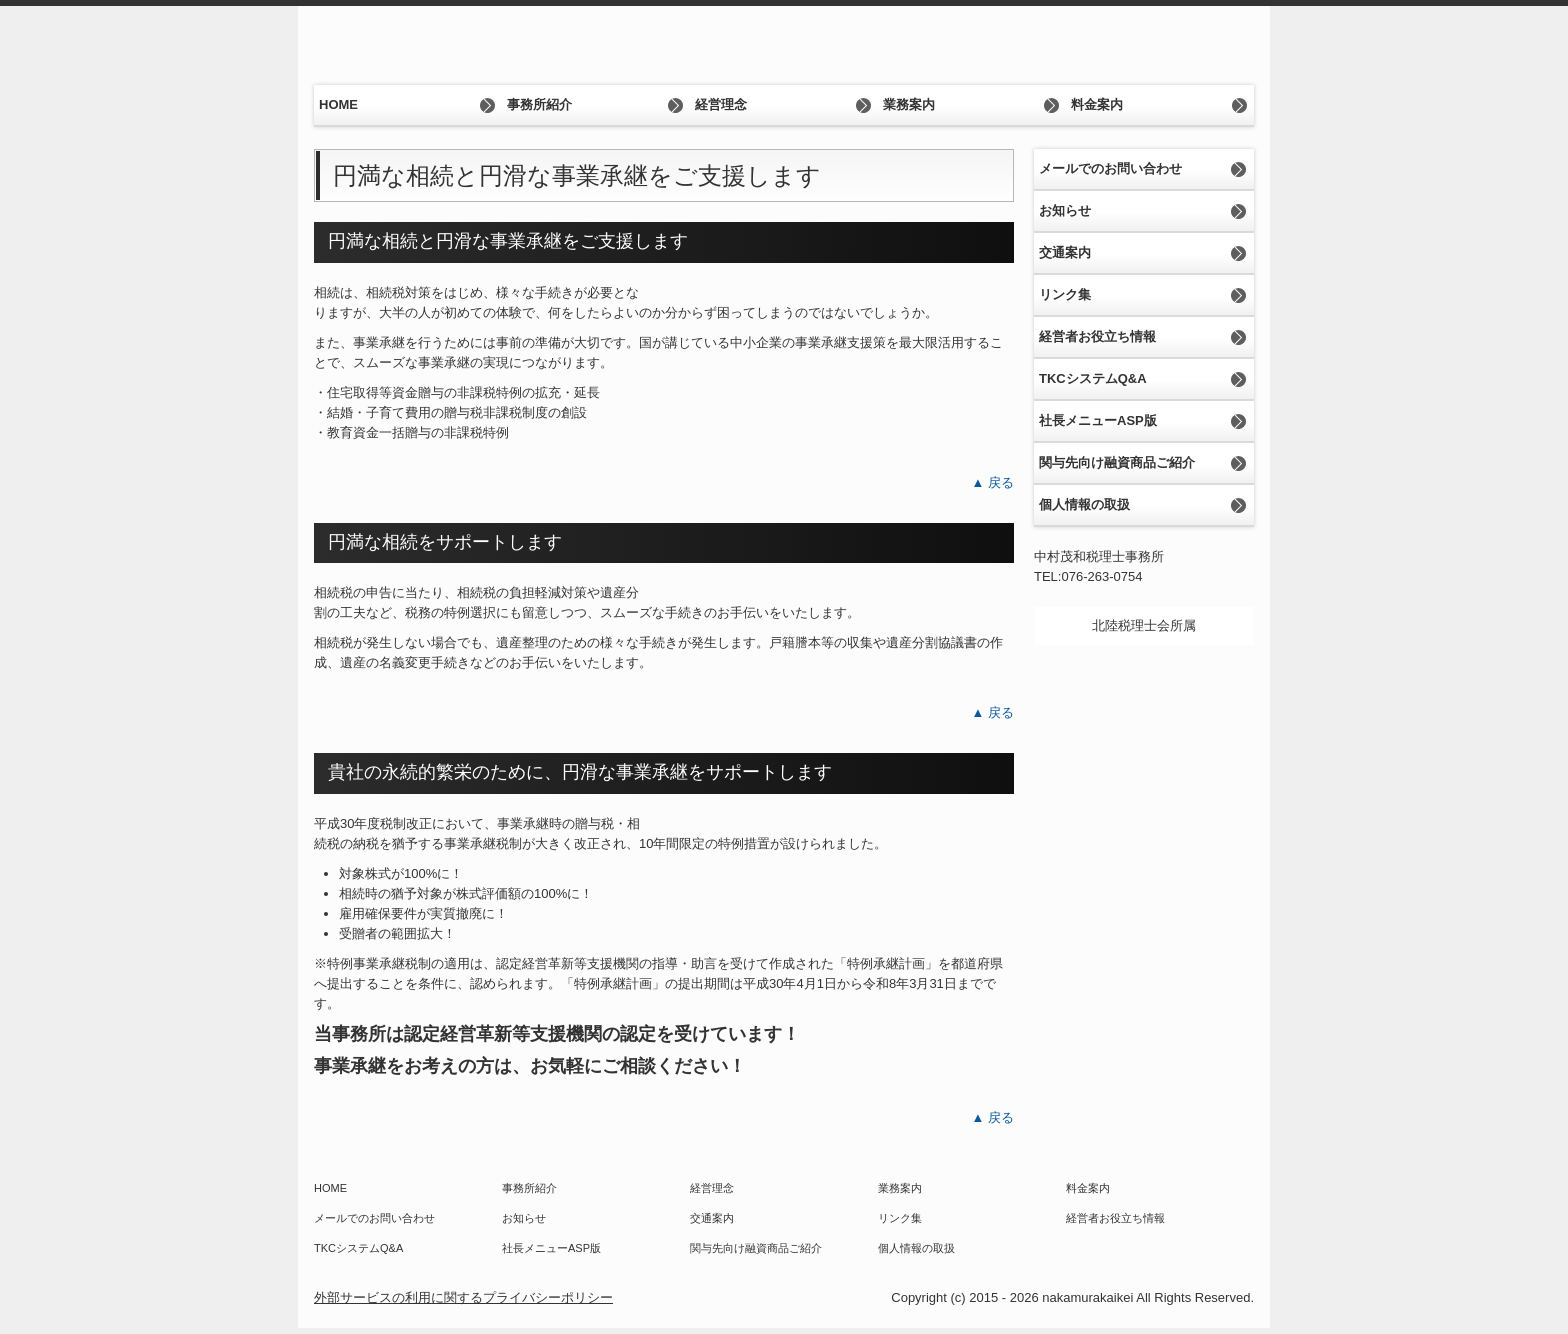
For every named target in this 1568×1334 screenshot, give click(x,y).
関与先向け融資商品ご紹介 (1117, 462)
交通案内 (1065, 252)
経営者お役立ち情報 (1097, 336)
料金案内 (1097, 104)
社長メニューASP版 (1098, 420)
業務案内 (909, 104)
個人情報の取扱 (1084, 504)
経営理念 (721, 104)
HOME (338, 104)
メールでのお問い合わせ (1110, 168)
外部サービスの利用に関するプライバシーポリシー (463, 1297)
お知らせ (1065, 210)
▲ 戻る (993, 482)
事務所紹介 (539, 104)
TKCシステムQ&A (1093, 378)
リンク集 (1065, 294)
